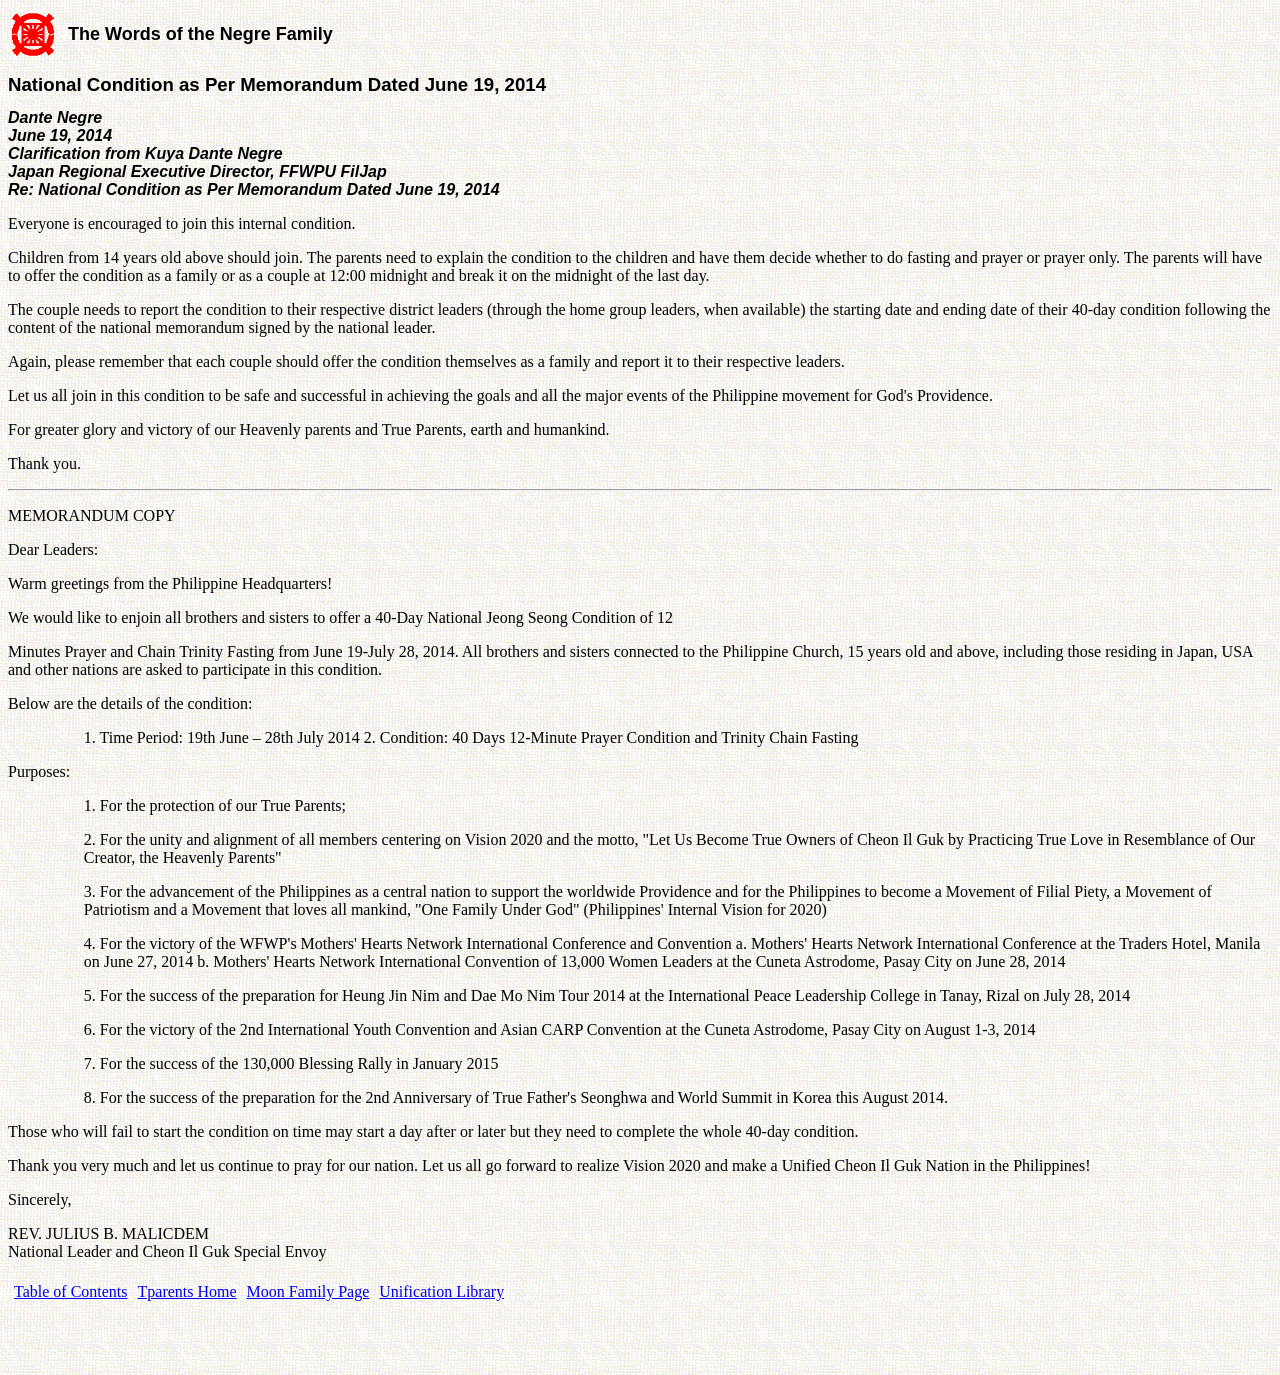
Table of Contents (71, 1291)
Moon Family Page (308, 1291)
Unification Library (441, 1291)
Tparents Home (187, 1291)
